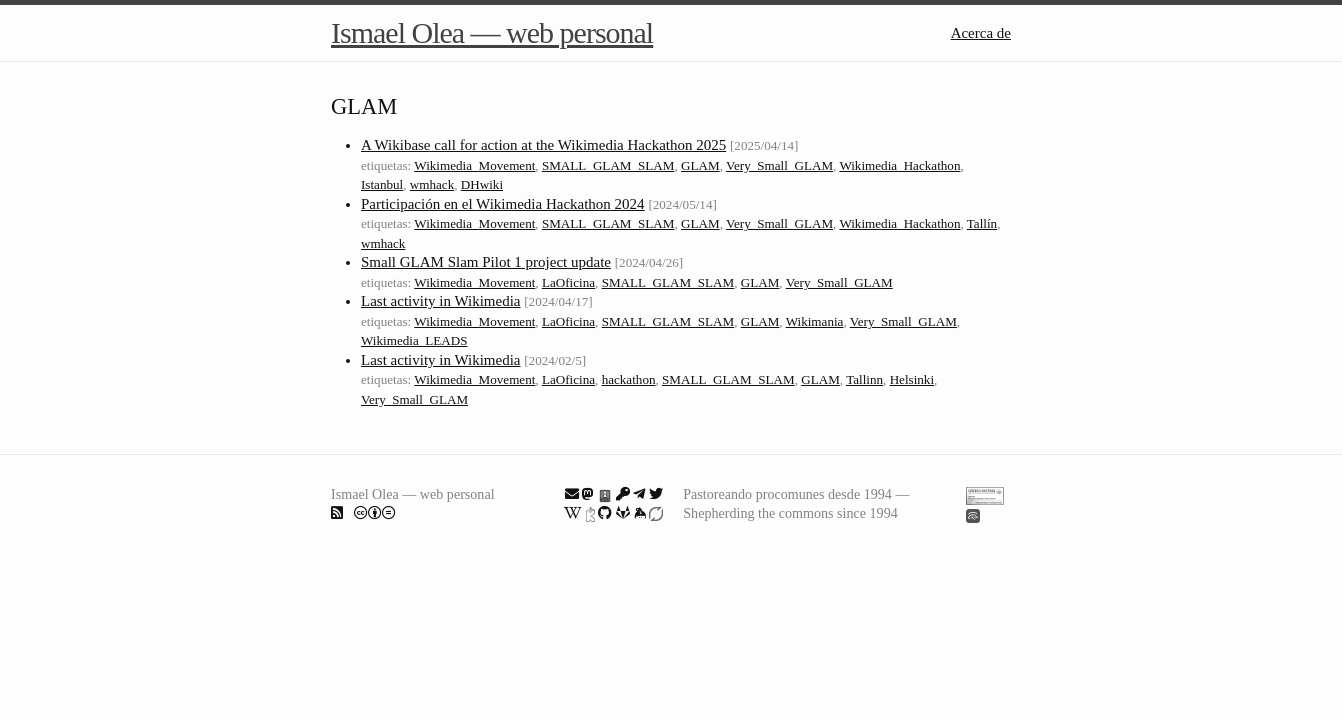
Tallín (982, 223)
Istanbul (382, 184)
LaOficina (568, 282)
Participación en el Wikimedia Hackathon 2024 (503, 204)
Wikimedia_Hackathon (899, 165)
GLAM (700, 165)
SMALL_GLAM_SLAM (608, 165)
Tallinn (864, 379)
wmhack (432, 184)
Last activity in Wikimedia (441, 301)
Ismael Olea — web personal (492, 32)
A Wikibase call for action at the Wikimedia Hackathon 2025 (543, 145)
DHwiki (482, 184)
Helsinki (912, 379)
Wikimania (815, 321)
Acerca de (981, 33)
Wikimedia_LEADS (414, 340)
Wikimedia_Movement (474, 165)
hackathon (629, 379)
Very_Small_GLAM (779, 165)
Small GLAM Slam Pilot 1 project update (486, 262)
